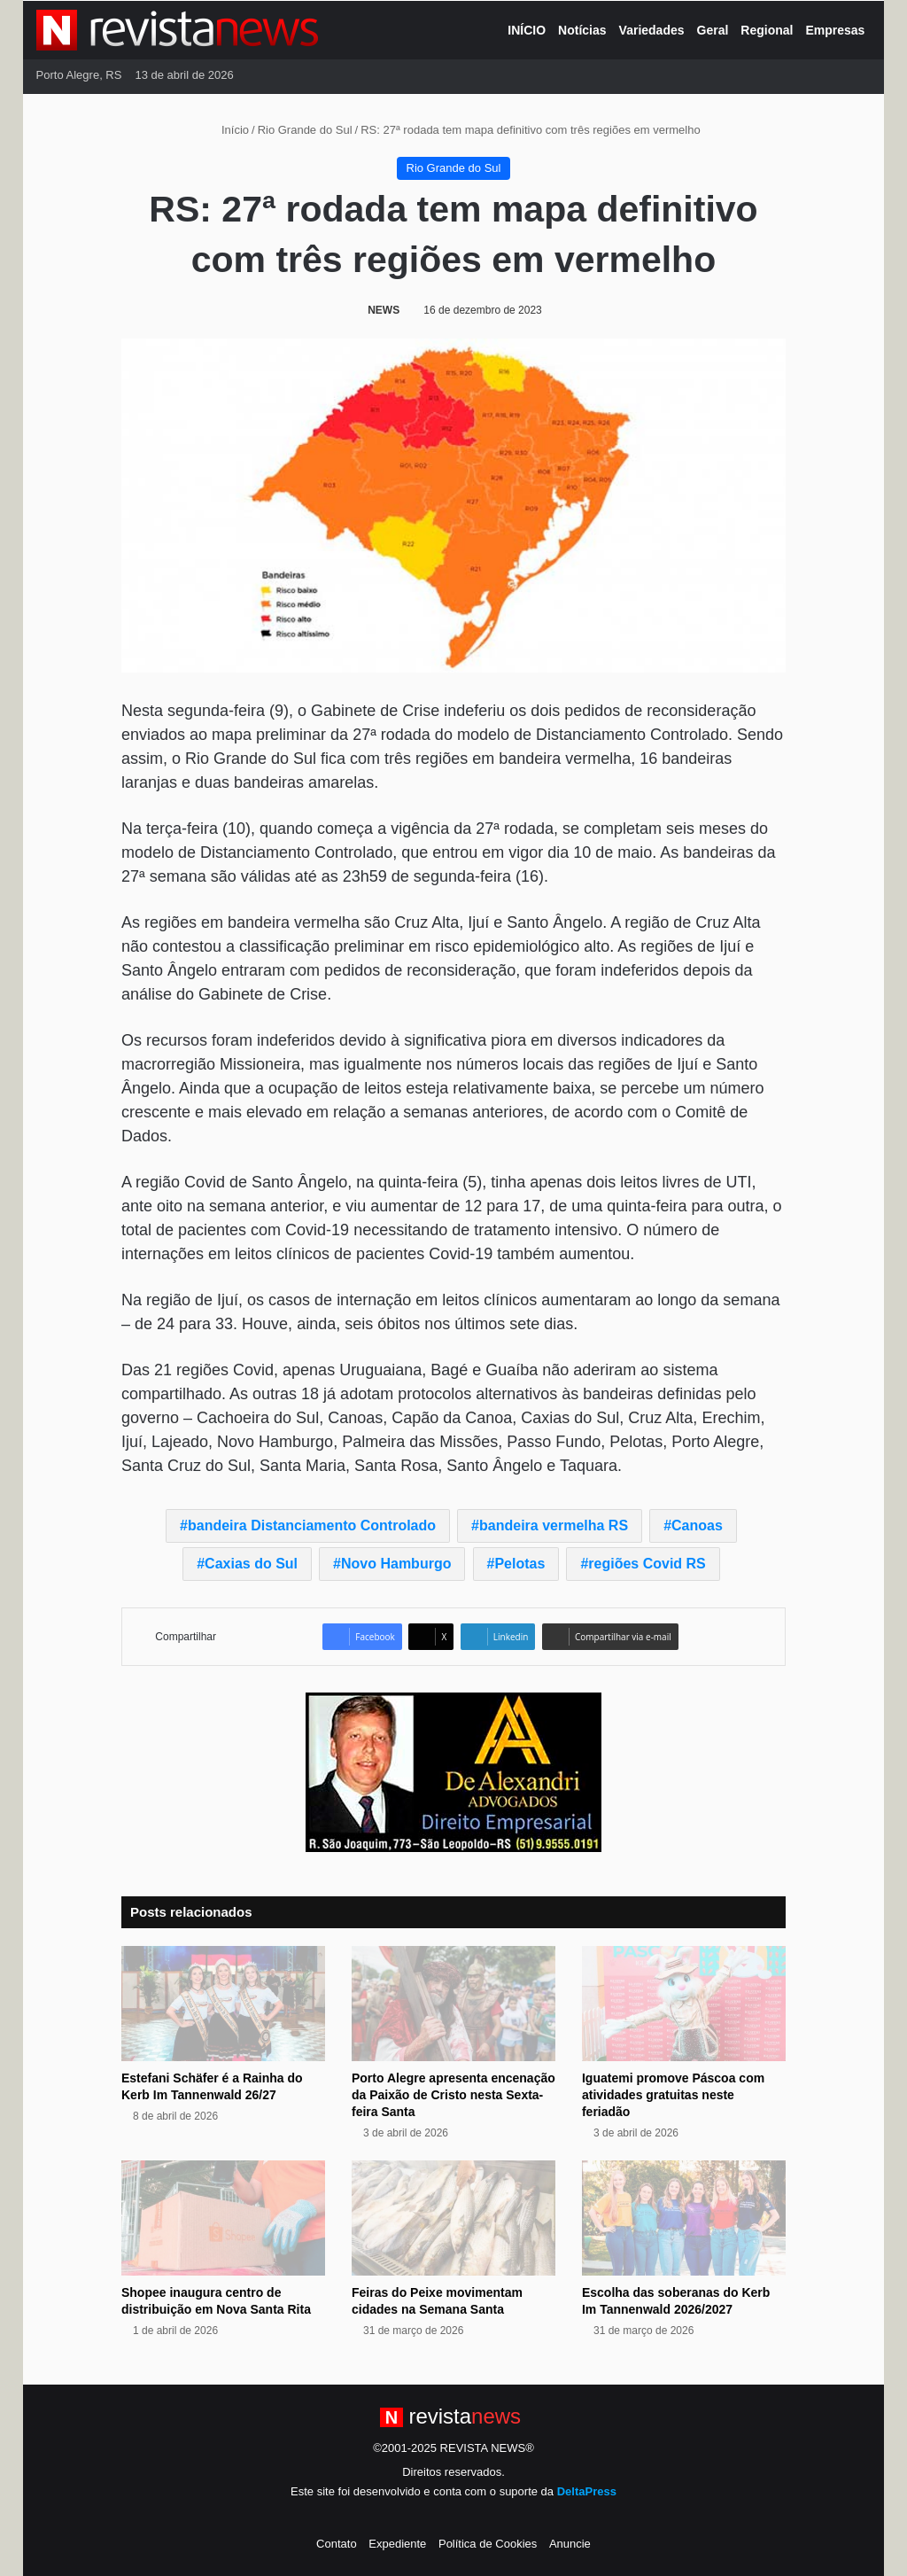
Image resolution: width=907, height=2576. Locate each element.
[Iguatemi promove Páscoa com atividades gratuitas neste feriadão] (684, 2003)
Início (227, 129)
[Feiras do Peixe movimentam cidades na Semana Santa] (453, 2218)
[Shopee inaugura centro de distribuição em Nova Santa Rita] (223, 2218)
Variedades (652, 30)
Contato (336, 2543)
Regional (766, 30)
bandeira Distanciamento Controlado (312, 1525)
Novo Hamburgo (396, 1563)
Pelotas (519, 1563)
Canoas (697, 1525)
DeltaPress (586, 2491)
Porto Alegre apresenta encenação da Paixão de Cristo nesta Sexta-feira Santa (453, 2095)
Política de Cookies (487, 2543)
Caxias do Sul (251, 1563)
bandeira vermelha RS (553, 1525)
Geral (713, 30)
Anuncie (570, 2543)
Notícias (582, 30)
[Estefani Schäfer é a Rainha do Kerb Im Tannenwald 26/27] (223, 2003)
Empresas (834, 30)
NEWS (383, 310)
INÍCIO (527, 30)
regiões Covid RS (646, 1563)
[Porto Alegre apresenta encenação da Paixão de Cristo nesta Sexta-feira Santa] (453, 2003)
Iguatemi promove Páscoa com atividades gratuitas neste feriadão (673, 2095)
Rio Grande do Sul (305, 129)
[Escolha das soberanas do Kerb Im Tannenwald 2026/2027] (684, 2218)
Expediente (397, 2543)
